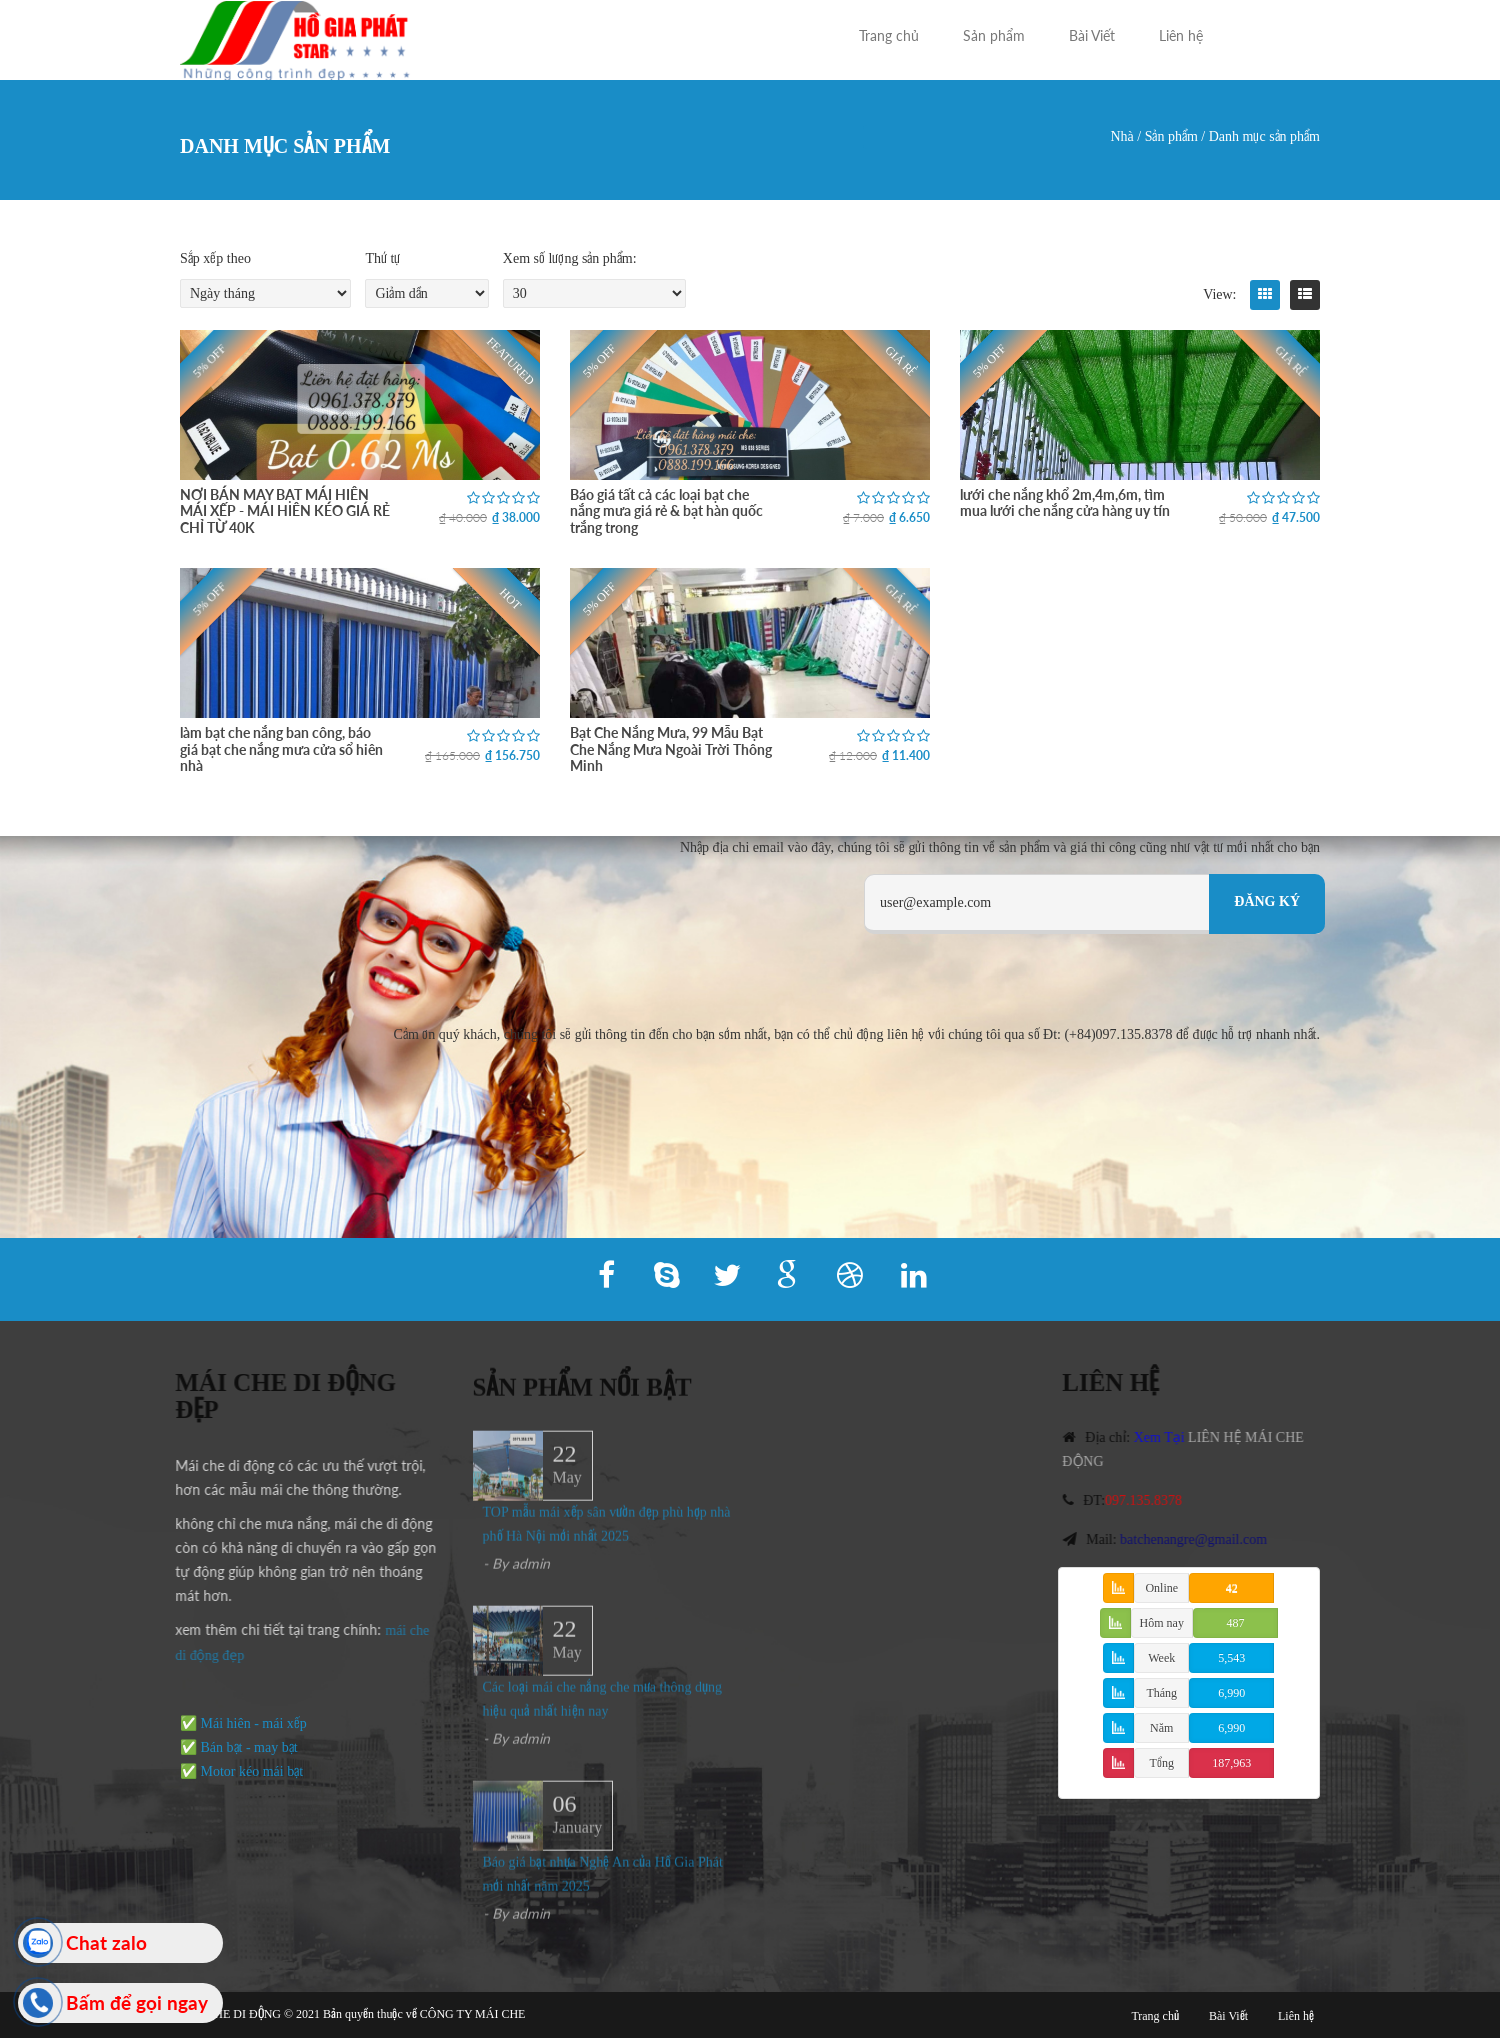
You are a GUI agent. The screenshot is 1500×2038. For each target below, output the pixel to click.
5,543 (1231, 1658)
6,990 (1231, 1693)
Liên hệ (1181, 35)
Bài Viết (1092, 35)
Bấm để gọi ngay (137, 2002)
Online (1161, 1588)
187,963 (1231, 1763)
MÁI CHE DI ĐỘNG (230, 2014)
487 (1235, 1623)
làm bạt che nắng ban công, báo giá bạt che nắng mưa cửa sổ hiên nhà (281, 749)
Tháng (1161, 1693)
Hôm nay (1162, 1623)
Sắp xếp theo (215, 258)
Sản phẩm (994, 35)
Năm (1161, 1728)
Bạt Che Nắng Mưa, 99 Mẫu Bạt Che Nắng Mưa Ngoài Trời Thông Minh (671, 749)
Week (1161, 1658)
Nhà (1121, 136)
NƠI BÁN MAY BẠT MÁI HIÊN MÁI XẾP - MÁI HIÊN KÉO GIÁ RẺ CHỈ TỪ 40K (285, 511)
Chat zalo (106, 1942)
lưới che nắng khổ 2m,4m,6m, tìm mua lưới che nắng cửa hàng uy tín (1065, 502)
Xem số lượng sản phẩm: (570, 258)
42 (1232, 1588)
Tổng (1162, 1763)
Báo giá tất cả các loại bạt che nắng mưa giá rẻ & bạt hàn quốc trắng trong (666, 511)
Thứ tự (382, 258)
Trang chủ (889, 35)
